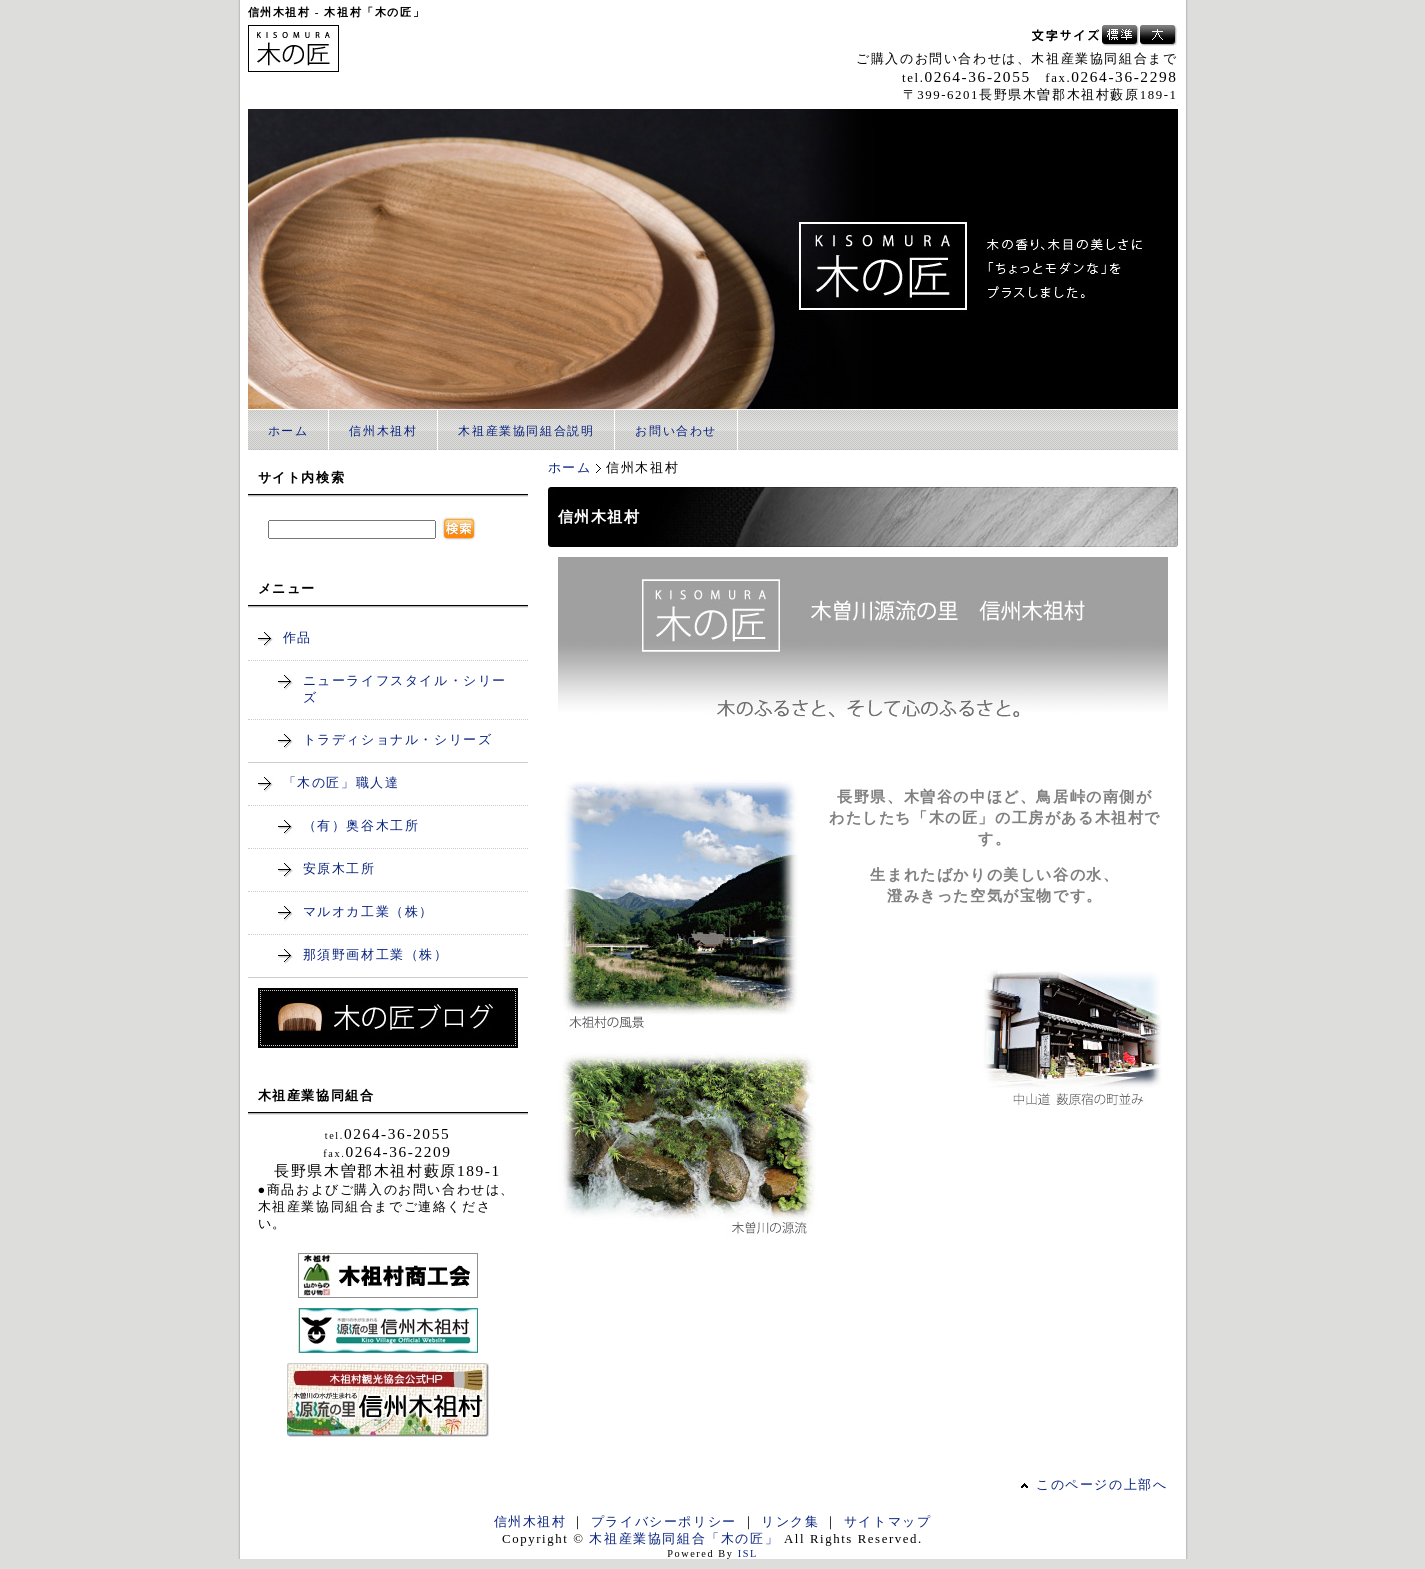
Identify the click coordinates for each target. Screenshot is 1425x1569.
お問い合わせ (676, 431)
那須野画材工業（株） (376, 955)
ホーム (288, 431)
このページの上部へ (1101, 1485)
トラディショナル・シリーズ (398, 740)
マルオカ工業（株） (368, 912)
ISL (748, 1553)
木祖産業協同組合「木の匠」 (684, 1539)
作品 (297, 638)
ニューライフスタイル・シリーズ (405, 689)
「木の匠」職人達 (341, 783)
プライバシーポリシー (664, 1522)
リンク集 (790, 1522)
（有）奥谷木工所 (361, 826)
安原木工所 (339, 869)
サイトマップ (888, 1522)
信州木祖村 (383, 431)
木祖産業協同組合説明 (526, 431)
